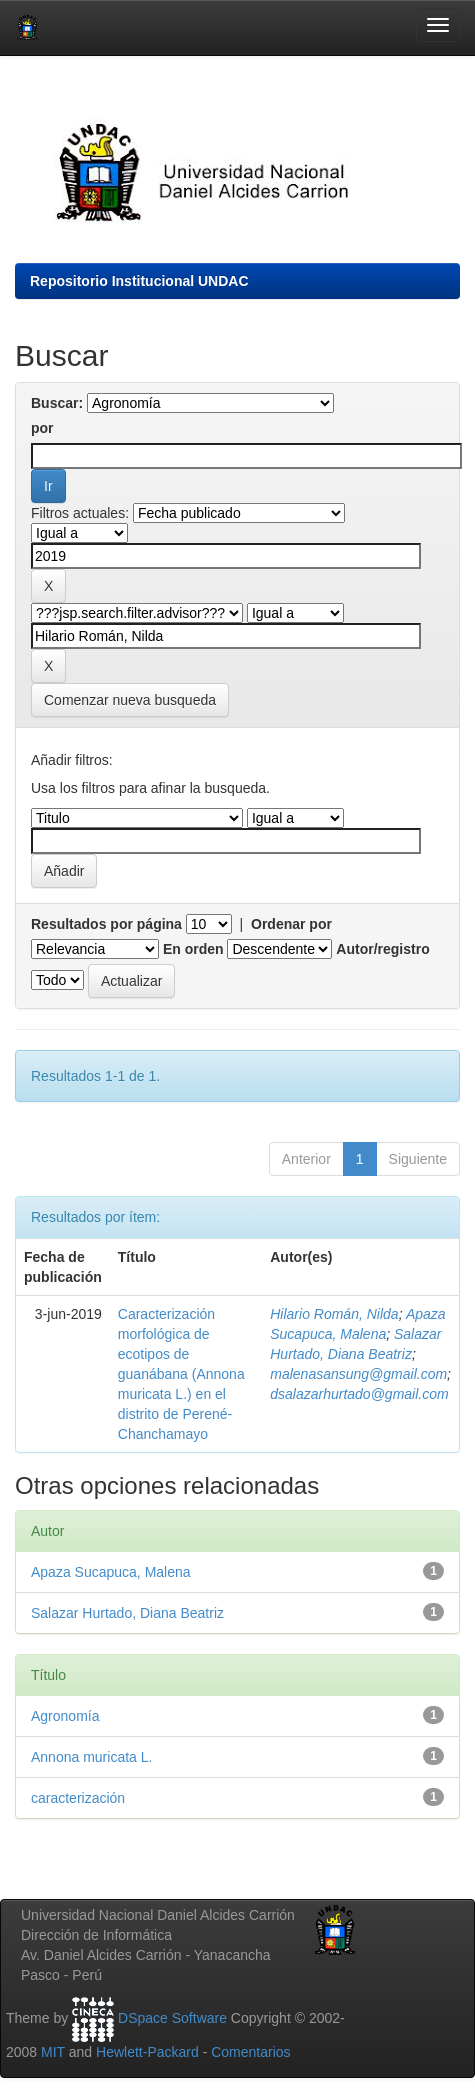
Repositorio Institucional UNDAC (139, 281)
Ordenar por (291, 924)
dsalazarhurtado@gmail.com (359, 1394)
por (42, 428)
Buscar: (57, 403)
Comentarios (250, 2052)
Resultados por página (106, 924)
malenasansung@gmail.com (358, 1374)
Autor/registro (382, 949)
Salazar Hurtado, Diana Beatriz (127, 1613)
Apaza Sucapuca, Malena (111, 1572)
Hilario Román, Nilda (334, 1314)
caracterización (78, 1798)
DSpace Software (172, 2018)
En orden (193, 949)
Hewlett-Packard (147, 2052)
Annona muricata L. (91, 1757)
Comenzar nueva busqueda (130, 700)
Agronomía (65, 1716)
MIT (53, 2052)
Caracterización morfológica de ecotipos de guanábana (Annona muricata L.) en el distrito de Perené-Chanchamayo (181, 1374)
